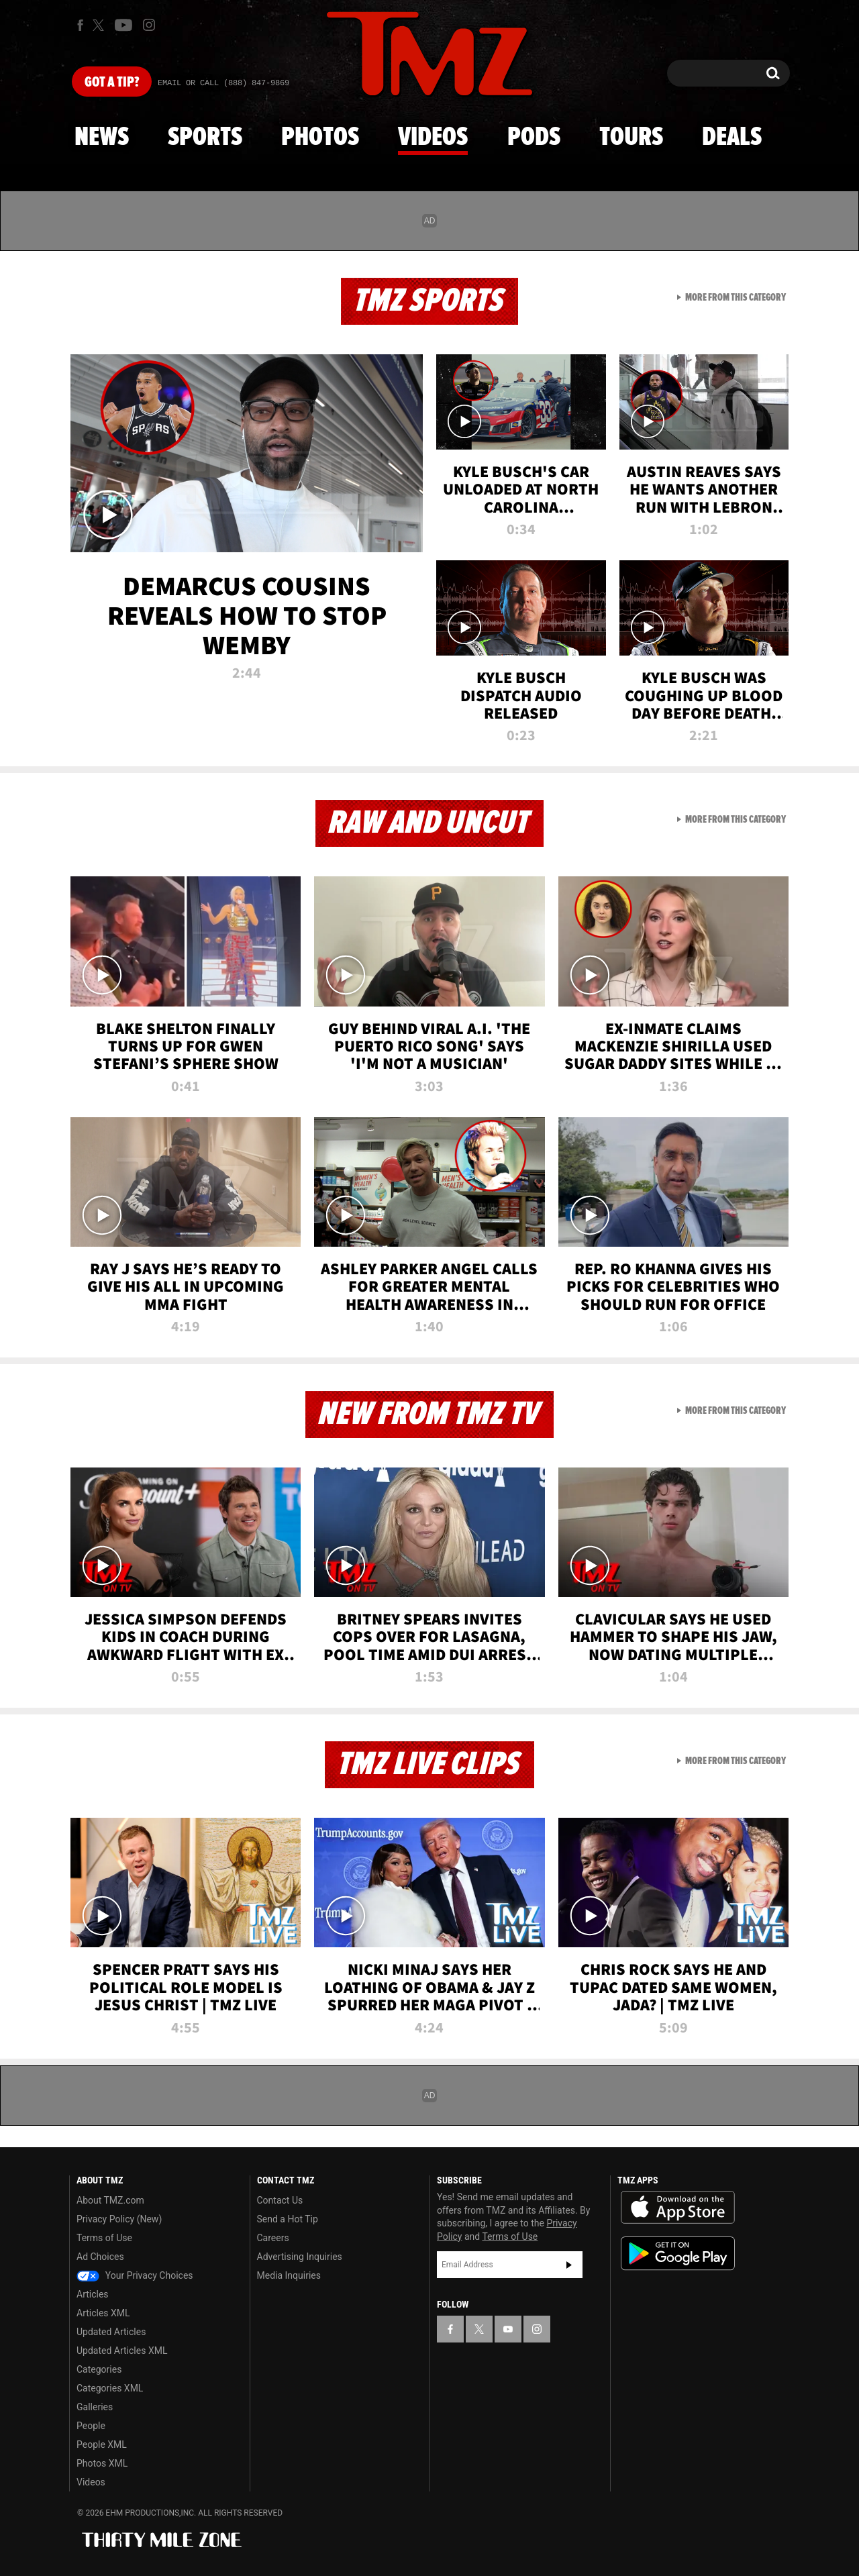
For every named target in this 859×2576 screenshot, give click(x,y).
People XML (102, 2444)
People (91, 2425)
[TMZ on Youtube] (123, 25)
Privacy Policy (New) (119, 2219)
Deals (732, 137)
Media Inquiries (289, 2275)
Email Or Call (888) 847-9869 (223, 83)
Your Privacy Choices (135, 2275)
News (101, 137)
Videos (433, 137)
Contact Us (280, 2200)
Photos (320, 137)
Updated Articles (111, 2331)
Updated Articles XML (122, 2350)
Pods (533, 137)
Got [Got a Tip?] (112, 82)
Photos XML (102, 2463)
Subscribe (569, 2264)
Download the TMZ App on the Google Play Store (678, 2253)
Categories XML (110, 2388)
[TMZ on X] (100, 25)
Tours (631, 137)
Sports (205, 137)
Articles (93, 2294)
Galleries (95, 2407)
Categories (99, 2369)
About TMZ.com (110, 2200)
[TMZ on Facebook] (80, 25)
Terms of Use (104, 2237)
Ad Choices (100, 2256)
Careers (273, 2237)
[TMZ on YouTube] (508, 2329)
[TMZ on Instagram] (149, 25)
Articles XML (103, 2313)
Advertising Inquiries (299, 2256)
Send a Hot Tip (287, 2219)
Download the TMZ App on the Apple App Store (678, 2207)
